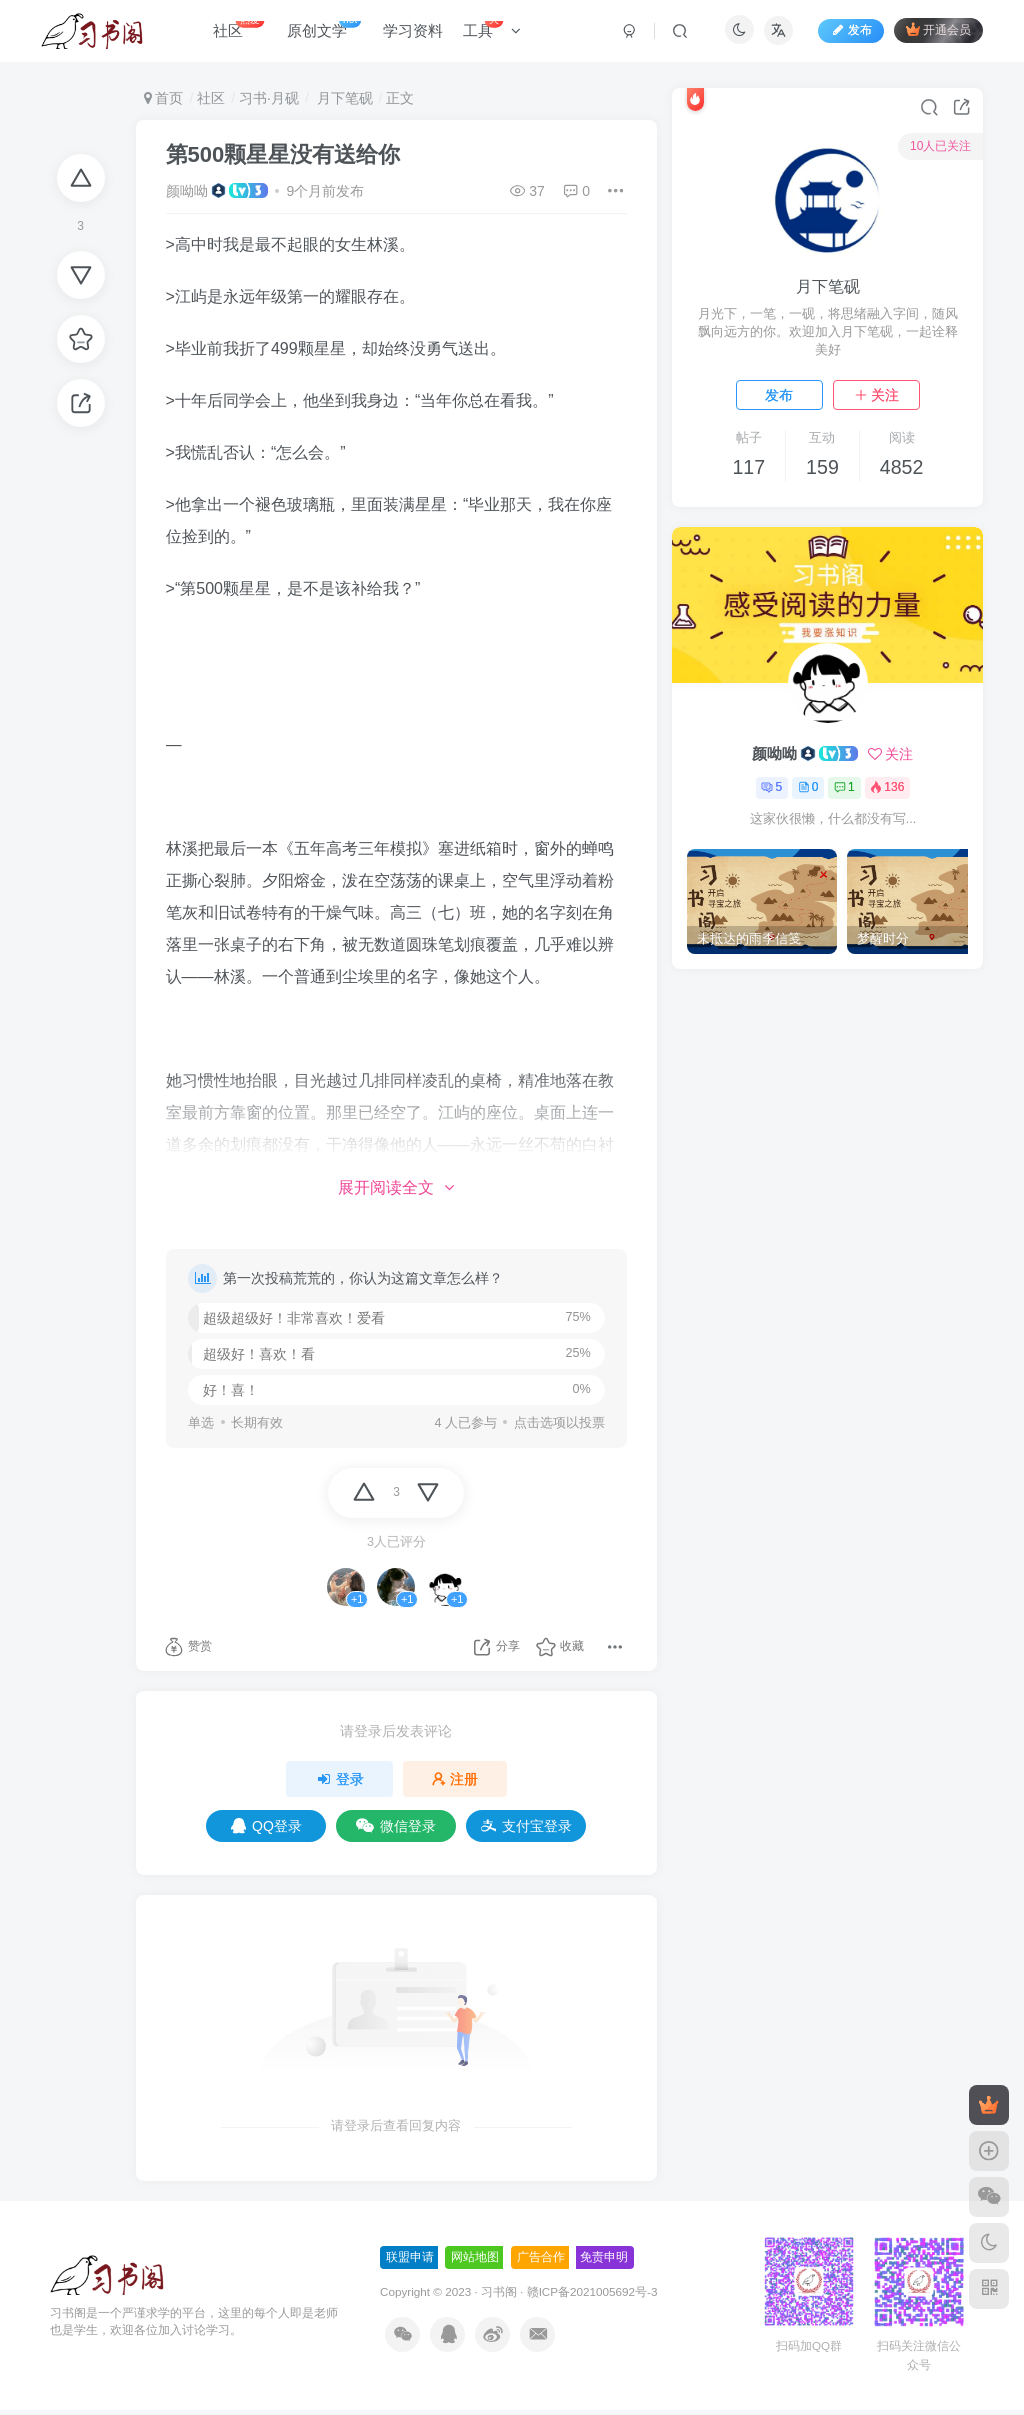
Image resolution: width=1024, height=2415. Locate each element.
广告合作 (541, 2262)
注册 (455, 1784)
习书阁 (499, 2296)
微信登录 (396, 1831)
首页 (164, 98)
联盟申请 (410, 2262)
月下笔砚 (343, 98)
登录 (340, 1784)
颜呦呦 (187, 191)
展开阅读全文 (396, 1187)
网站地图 (475, 2262)
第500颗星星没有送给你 (283, 154)
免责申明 (604, 2262)
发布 (779, 395)
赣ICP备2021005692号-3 (592, 2296)
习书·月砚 (269, 98)
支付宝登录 (526, 1831)
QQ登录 (266, 1831)
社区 (211, 98)
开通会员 (933, 32)
